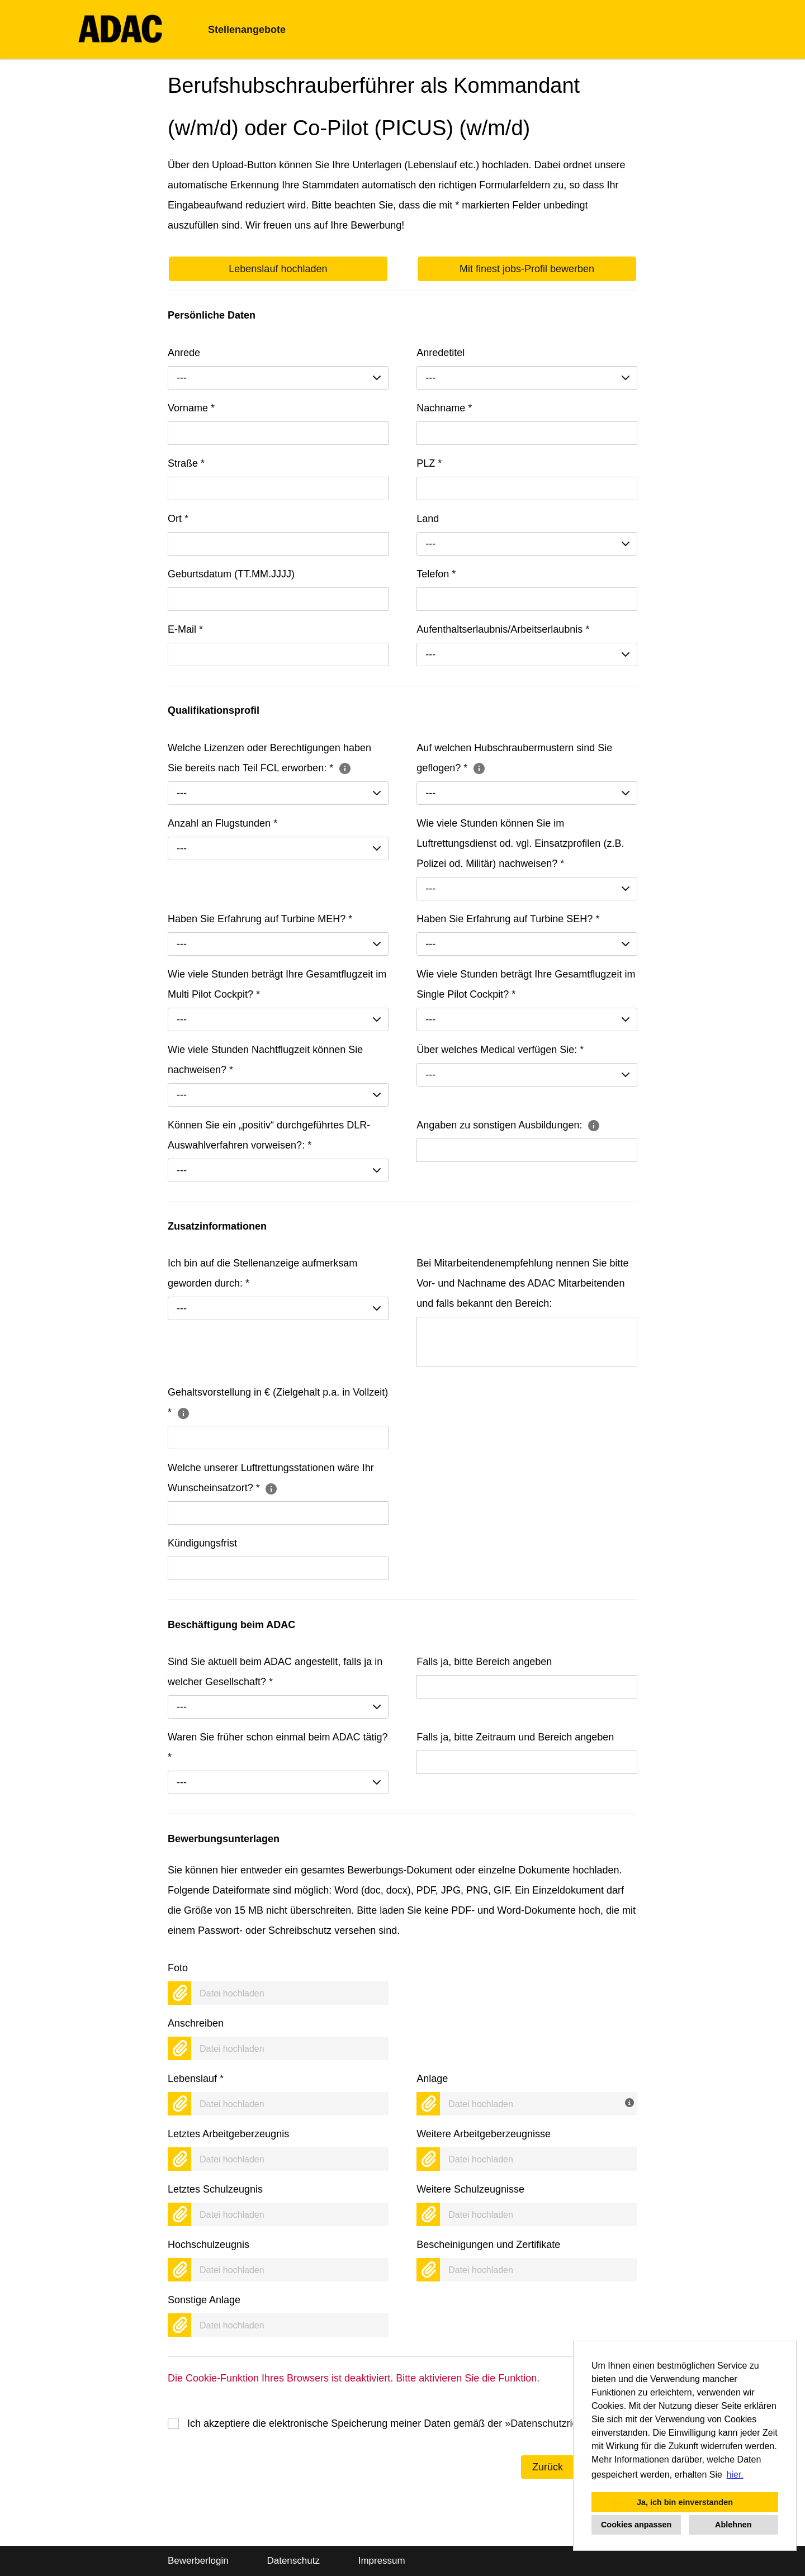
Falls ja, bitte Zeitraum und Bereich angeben (515, 1737)
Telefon (436, 574)
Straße (186, 463)
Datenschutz (293, 2560)
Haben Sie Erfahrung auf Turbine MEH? (260, 918)
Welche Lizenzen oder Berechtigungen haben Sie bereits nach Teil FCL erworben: (269, 758)
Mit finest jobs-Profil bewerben (527, 268)
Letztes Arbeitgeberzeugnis (228, 2133)
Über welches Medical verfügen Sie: (500, 1049)
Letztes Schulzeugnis (215, 2189)
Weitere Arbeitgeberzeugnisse (483, 2133)
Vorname (191, 408)
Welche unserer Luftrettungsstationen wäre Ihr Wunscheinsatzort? (271, 1477)
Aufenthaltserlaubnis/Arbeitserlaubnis (502, 629)
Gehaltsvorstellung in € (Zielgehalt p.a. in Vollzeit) (278, 1402)
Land (427, 518)
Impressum (381, 2560)
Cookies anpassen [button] (636, 2524)
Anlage (432, 2078)
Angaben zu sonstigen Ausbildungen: (508, 1125)
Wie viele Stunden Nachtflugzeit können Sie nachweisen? (265, 1059)
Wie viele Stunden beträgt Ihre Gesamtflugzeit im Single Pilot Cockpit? (525, 984)
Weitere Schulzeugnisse (470, 2189)
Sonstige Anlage (204, 2299)
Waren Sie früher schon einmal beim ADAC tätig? (278, 1747)
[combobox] (278, 378)
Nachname (444, 408)
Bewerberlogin (198, 2560)
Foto (178, 1967)
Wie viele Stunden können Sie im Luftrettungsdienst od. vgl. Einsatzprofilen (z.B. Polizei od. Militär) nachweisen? (520, 843)
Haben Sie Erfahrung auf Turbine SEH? (507, 918)
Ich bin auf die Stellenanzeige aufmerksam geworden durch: (262, 1273)
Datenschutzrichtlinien (559, 2423)
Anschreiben (196, 2023)
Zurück (547, 2467)
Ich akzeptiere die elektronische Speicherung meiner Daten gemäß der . (402, 2423)
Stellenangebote (247, 29)
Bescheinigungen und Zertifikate (488, 2244)
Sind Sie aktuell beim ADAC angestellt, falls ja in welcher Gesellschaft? (275, 1671)
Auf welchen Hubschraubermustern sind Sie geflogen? (514, 758)
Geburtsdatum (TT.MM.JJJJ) (231, 574)
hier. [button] (735, 2474)
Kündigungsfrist (202, 1543)
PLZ (429, 463)
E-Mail (185, 629)
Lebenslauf (196, 2078)
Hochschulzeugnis (208, 2244)
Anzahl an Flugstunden (222, 823)
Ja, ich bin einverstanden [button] (685, 2502)
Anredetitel (440, 352)
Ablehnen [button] (733, 2524)
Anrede (184, 352)
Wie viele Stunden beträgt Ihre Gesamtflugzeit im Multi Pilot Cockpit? (277, 984)
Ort (178, 518)
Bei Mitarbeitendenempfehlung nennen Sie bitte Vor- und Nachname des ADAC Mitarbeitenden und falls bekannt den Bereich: (522, 1283)
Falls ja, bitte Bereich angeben (484, 1661)
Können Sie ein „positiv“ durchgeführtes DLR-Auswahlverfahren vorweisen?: (269, 1135)
